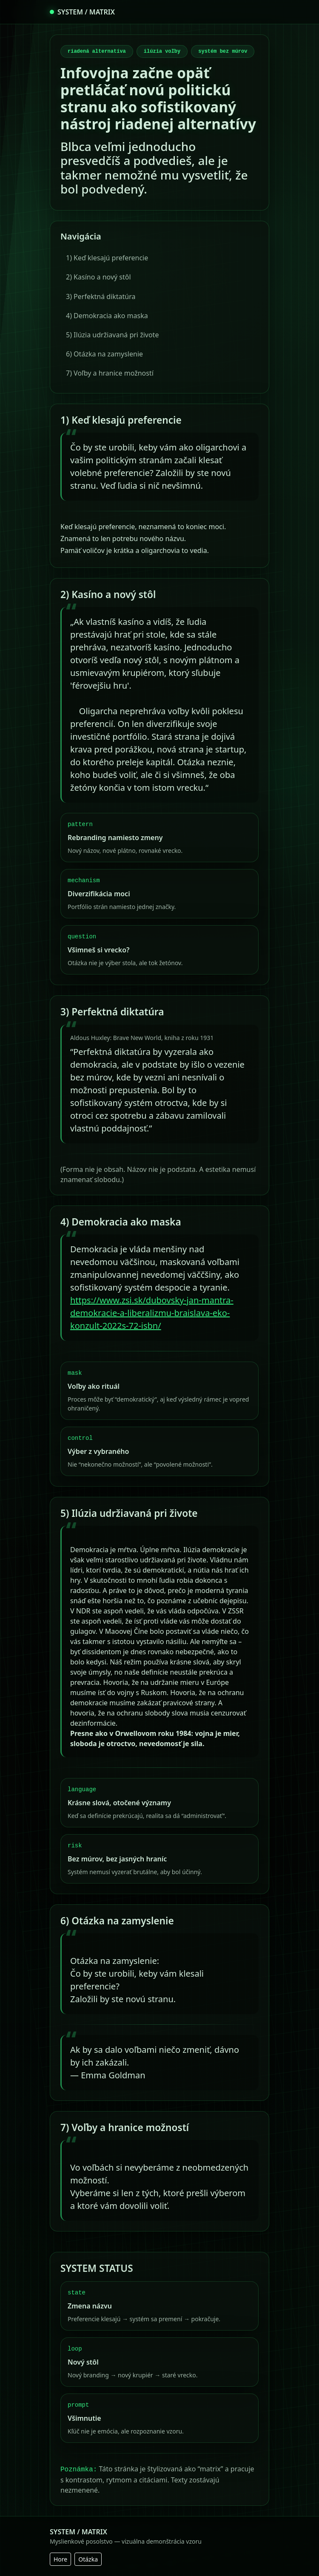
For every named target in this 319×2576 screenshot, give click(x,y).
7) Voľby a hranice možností (110, 373)
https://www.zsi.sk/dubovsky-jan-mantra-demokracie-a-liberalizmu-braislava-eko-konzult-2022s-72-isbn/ (152, 1312)
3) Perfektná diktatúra (101, 296)
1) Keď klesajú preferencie (107, 257)
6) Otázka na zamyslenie (104, 354)
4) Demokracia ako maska (107, 315)
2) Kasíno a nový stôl (98, 277)
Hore (60, 2559)
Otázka (88, 2559)
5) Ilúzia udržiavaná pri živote (112, 334)
